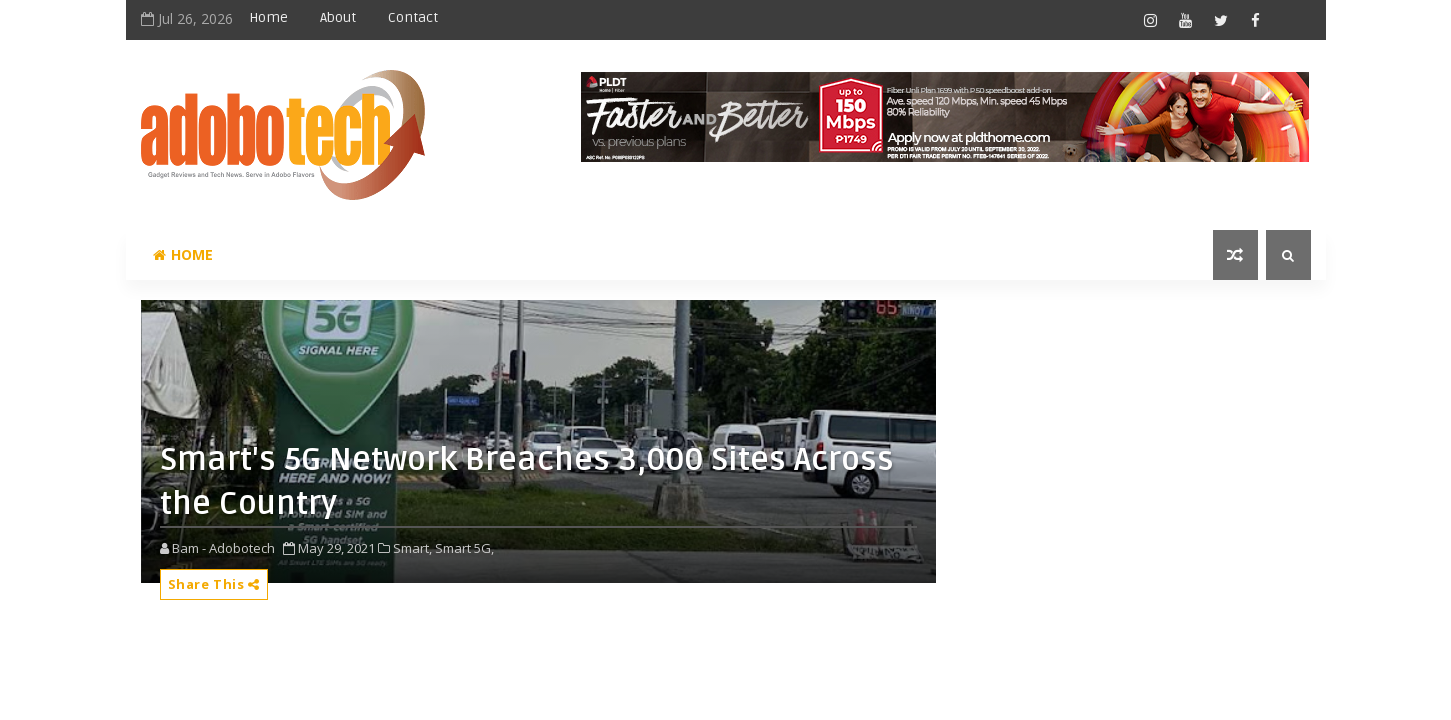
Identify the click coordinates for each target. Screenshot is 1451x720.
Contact (413, 17)
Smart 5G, (464, 548)
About (338, 17)
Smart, (412, 548)
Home (268, 17)
